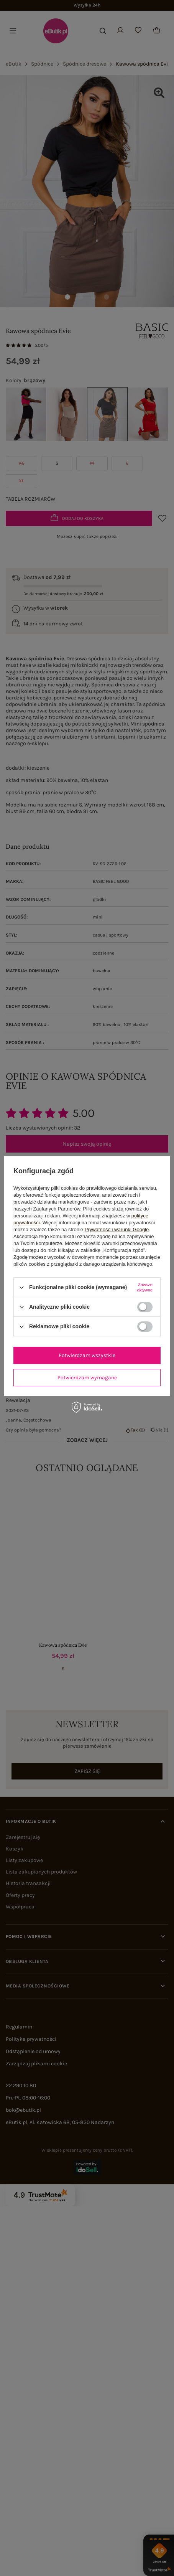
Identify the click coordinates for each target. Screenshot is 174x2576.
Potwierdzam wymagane (87, 1377)
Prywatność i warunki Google (117, 1229)
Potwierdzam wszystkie (87, 1355)
